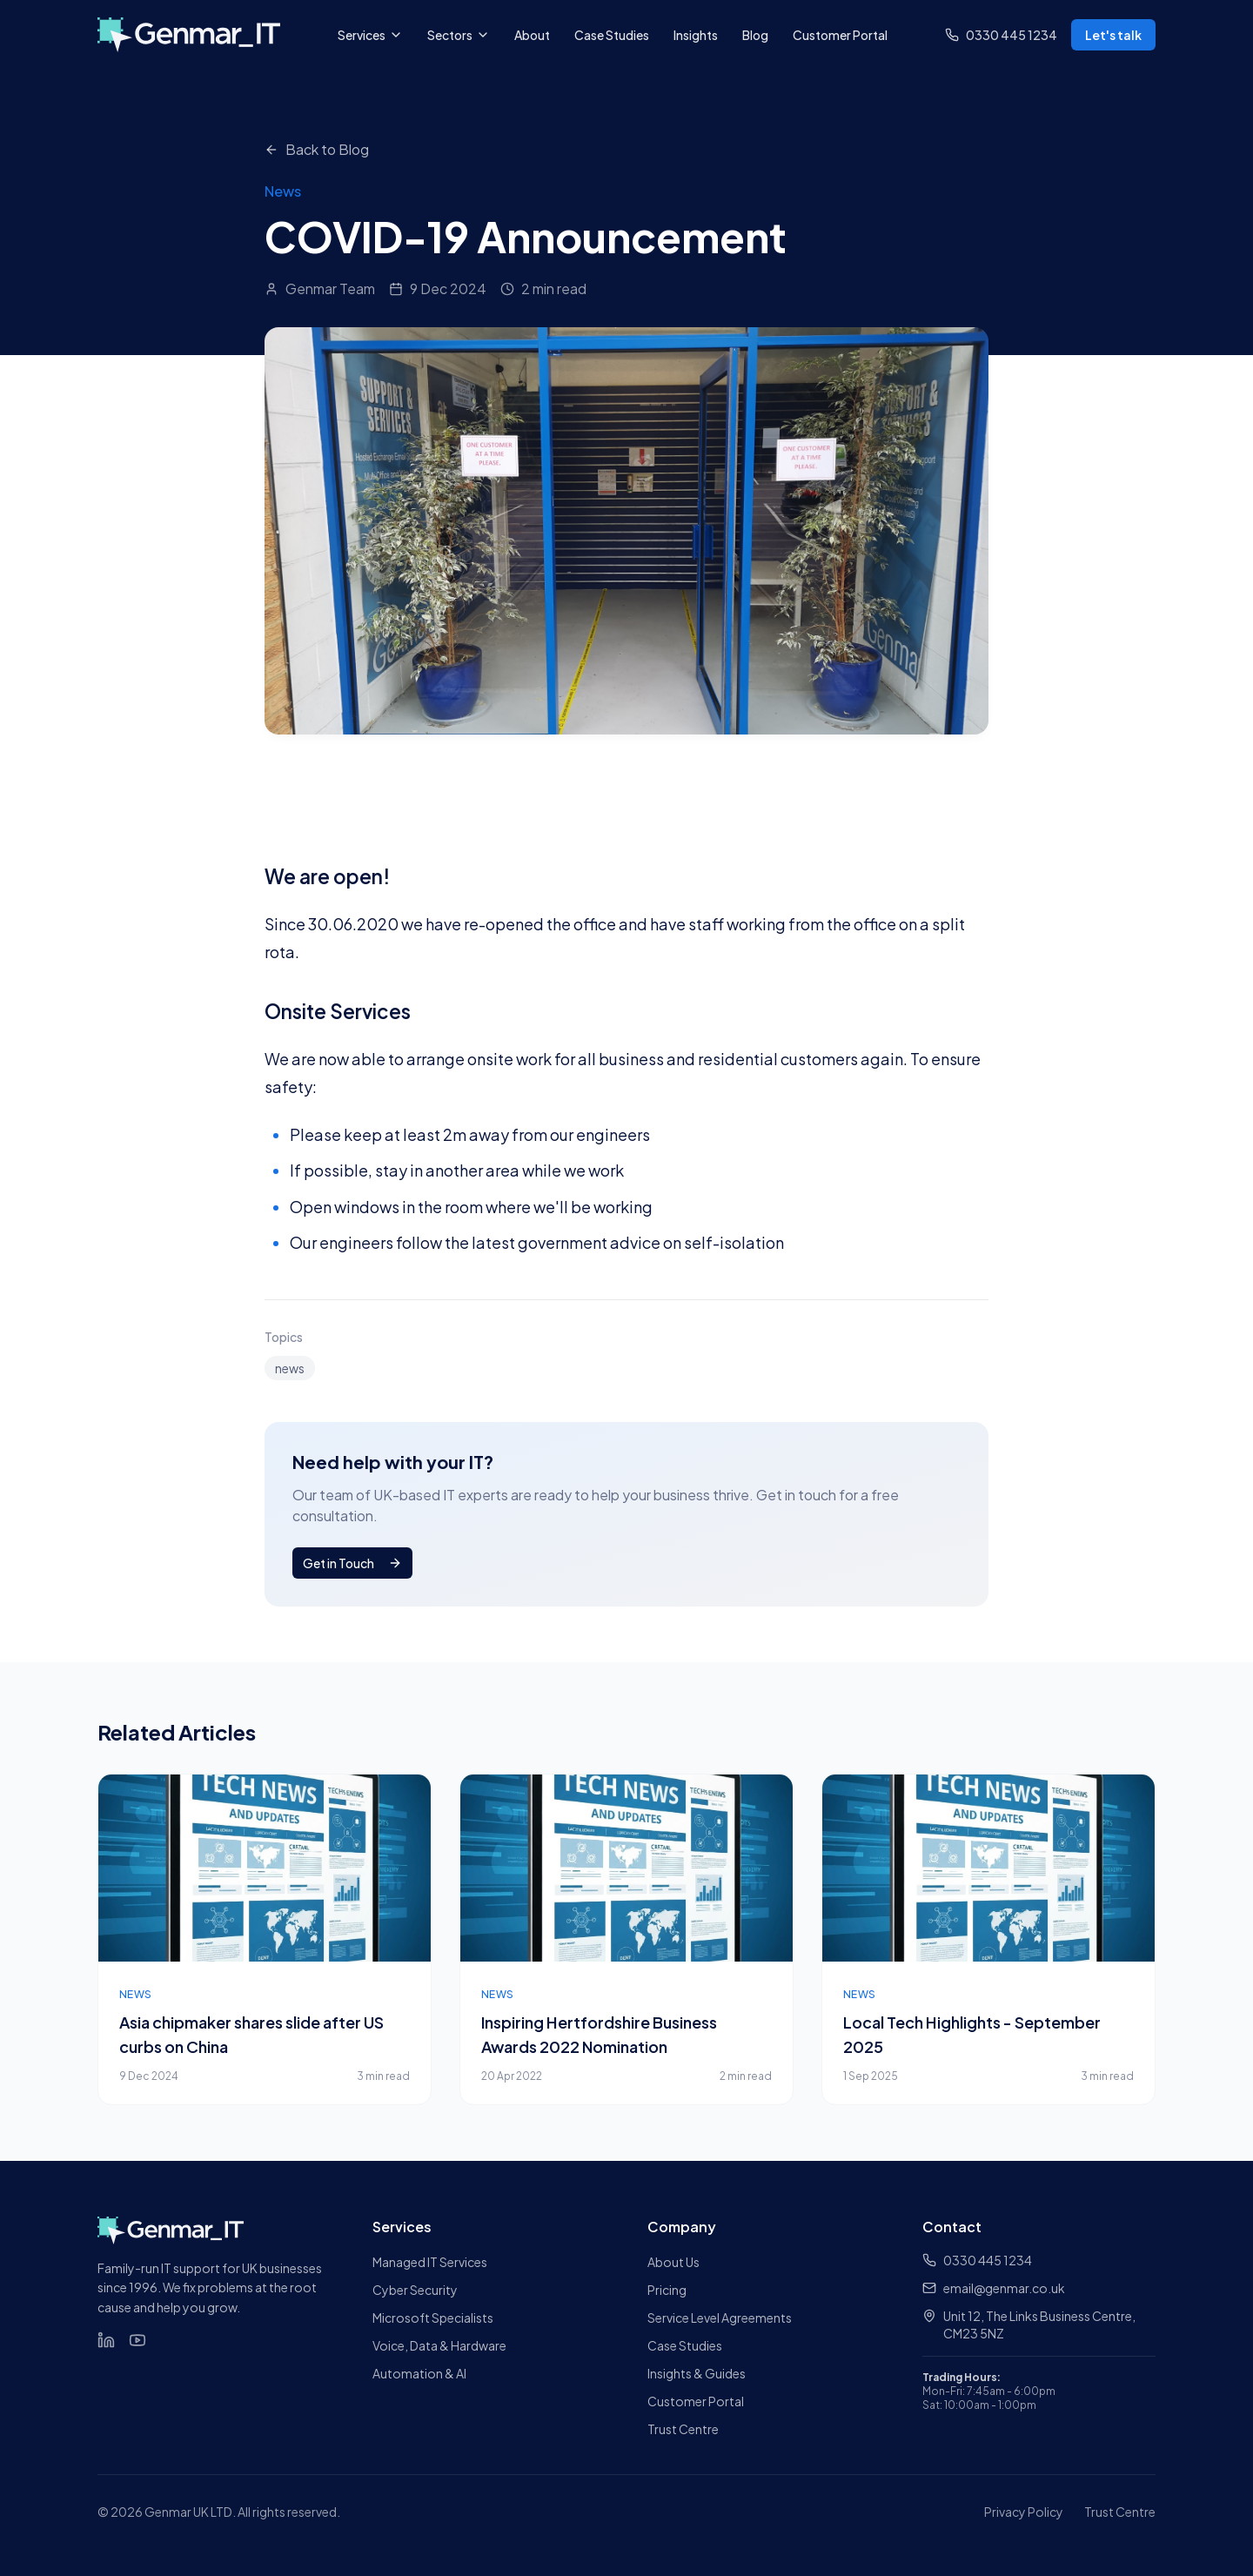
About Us (673, 2262)
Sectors (458, 35)
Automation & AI (419, 2373)
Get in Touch (352, 1563)
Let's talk (1113, 35)
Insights (695, 35)
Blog (755, 35)
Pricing (667, 2290)
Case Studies (611, 35)
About (532, 35)
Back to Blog (317, 149)
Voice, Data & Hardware (439, 2345)
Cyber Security (415, 2290)
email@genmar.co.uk (993, 2288)
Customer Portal (840, 35)
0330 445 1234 (977, 2260)
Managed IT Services (429, 2262)
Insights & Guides (696, 2373)
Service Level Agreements (719, 2317)
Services (370, 35)
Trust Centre (683, 2429)
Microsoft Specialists (432, 2317)
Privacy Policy (1023, 2511)
